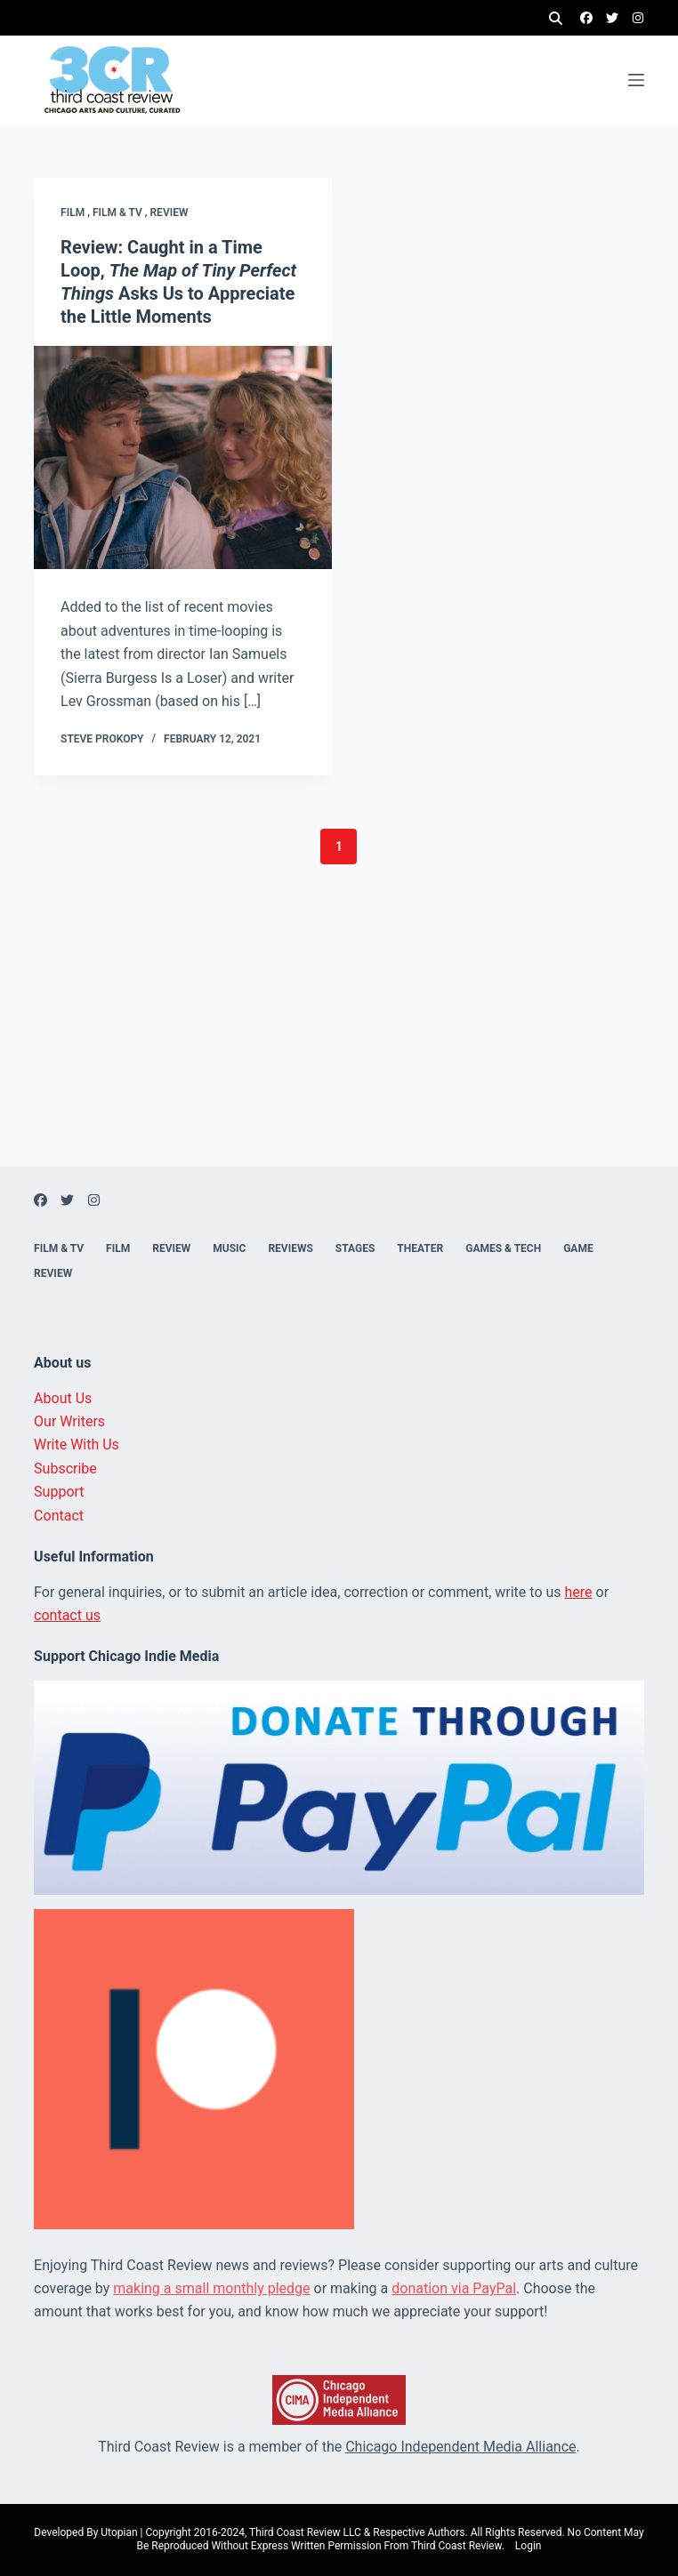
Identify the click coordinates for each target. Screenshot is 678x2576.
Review (169, 212)
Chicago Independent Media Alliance (460, 2446)
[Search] (555, 18)
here (579, 1592)
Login (528, 2546)
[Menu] (636, 80)
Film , (77, 212)
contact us (67, 1615)
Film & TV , (121, 212)
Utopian (119, 2532)
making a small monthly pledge (211, 2288)
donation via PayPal (453, 2288)
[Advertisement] (339, 1042)
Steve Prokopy (102, 739)
